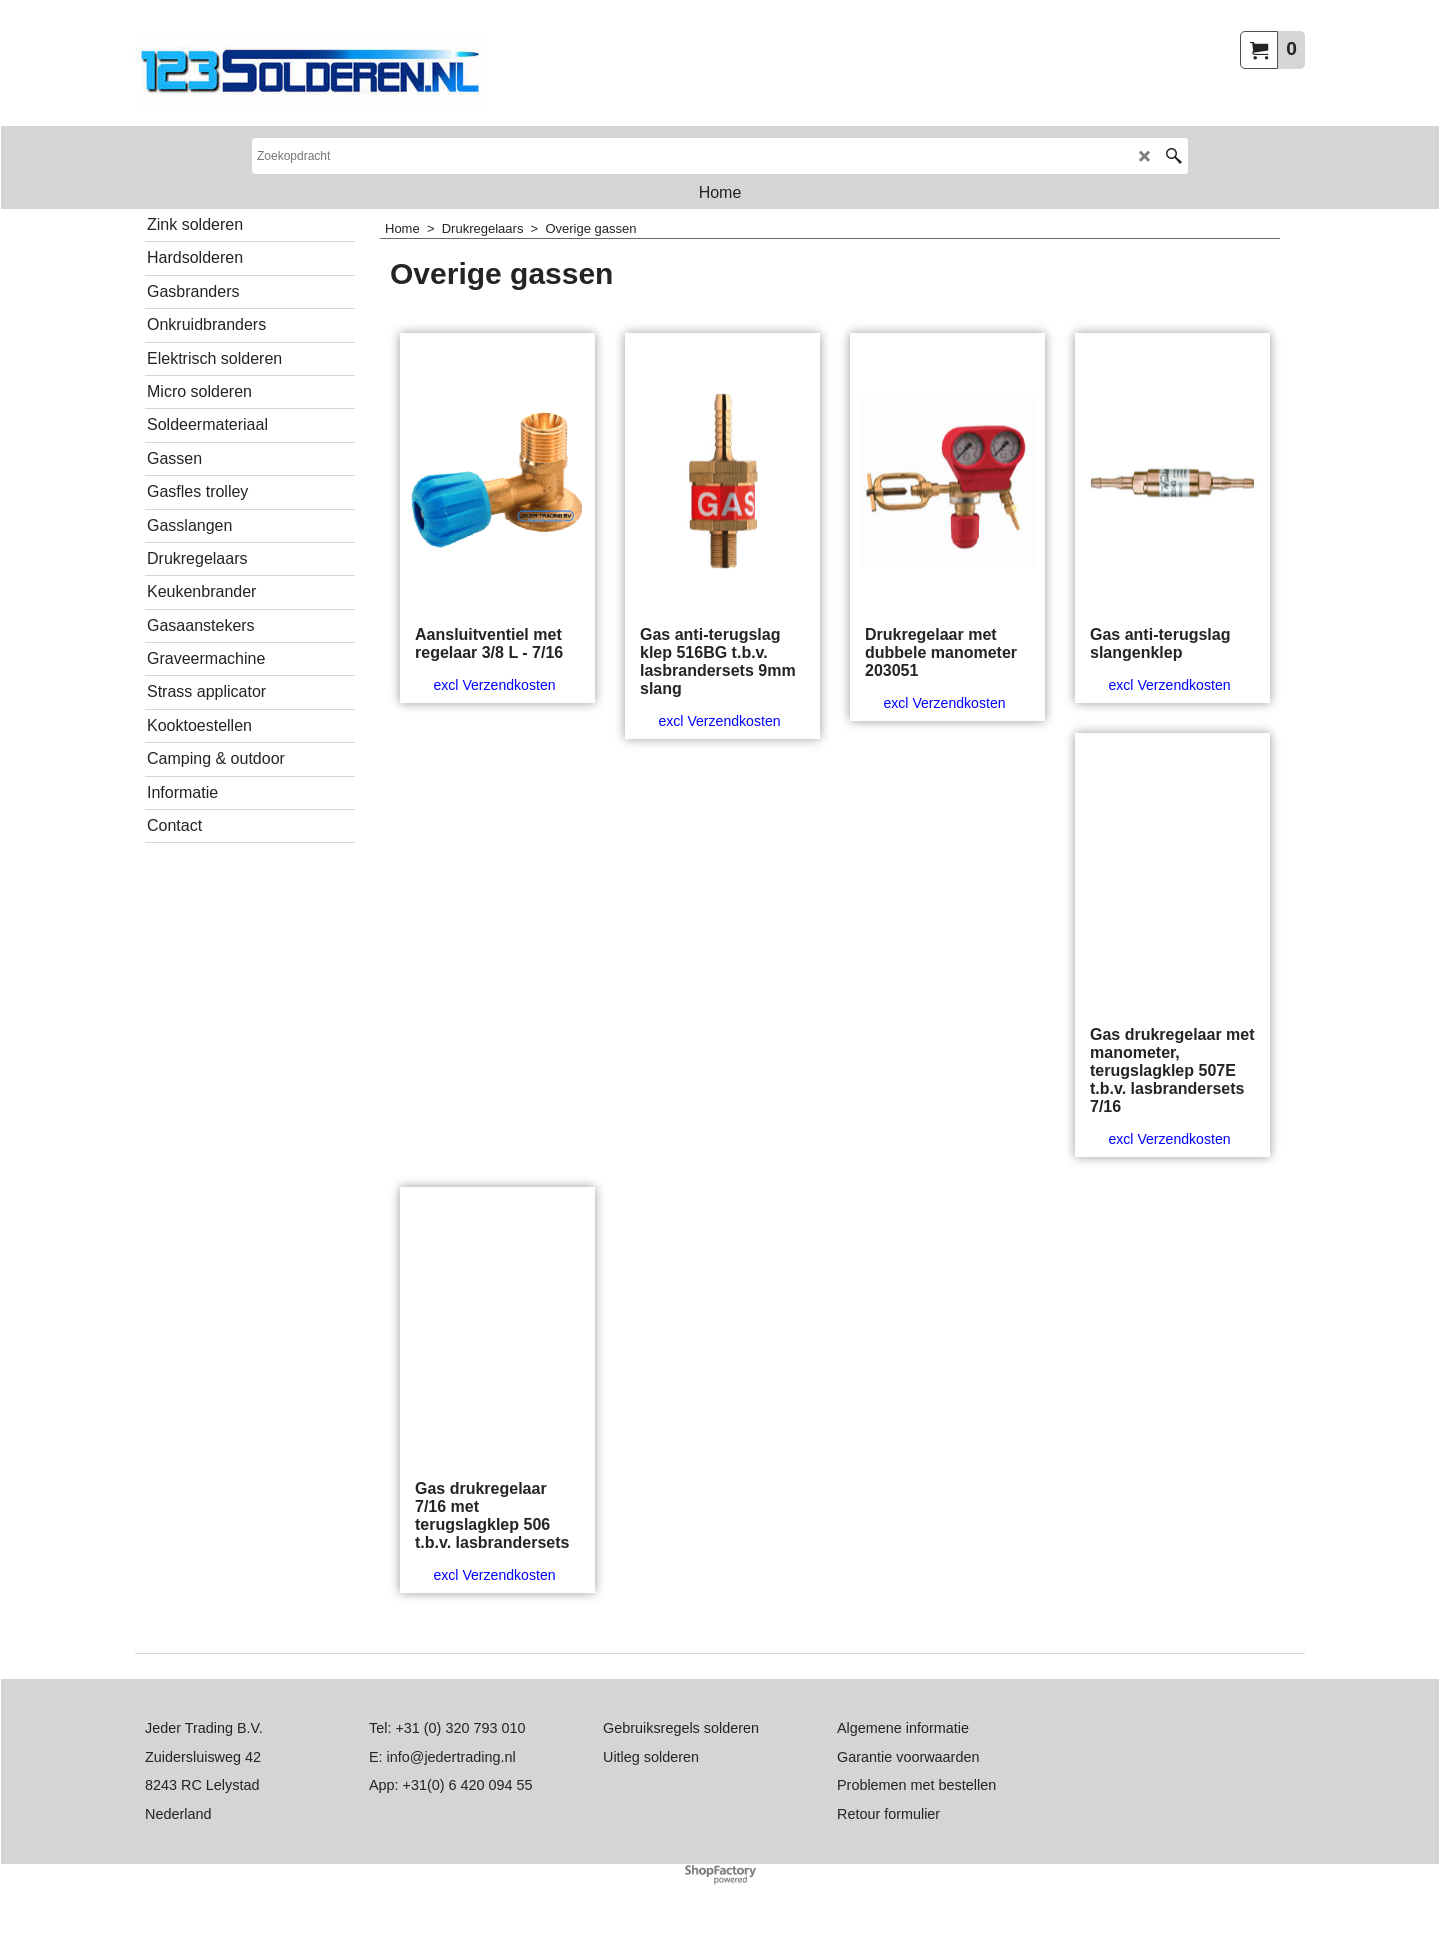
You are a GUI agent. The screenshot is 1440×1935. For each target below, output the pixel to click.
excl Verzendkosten (494, 685)
